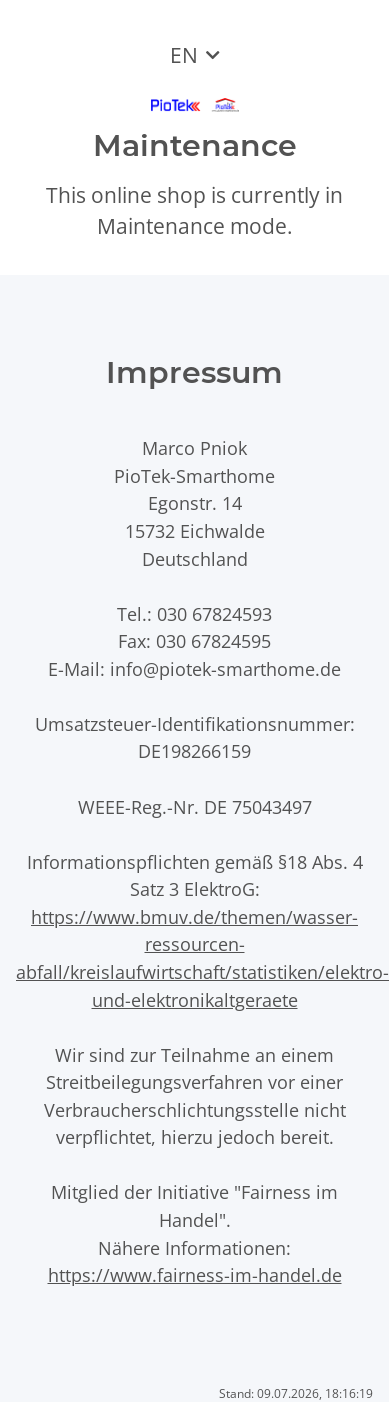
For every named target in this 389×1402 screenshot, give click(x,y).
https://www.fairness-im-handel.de (195, 1274)
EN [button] (184, 55)
